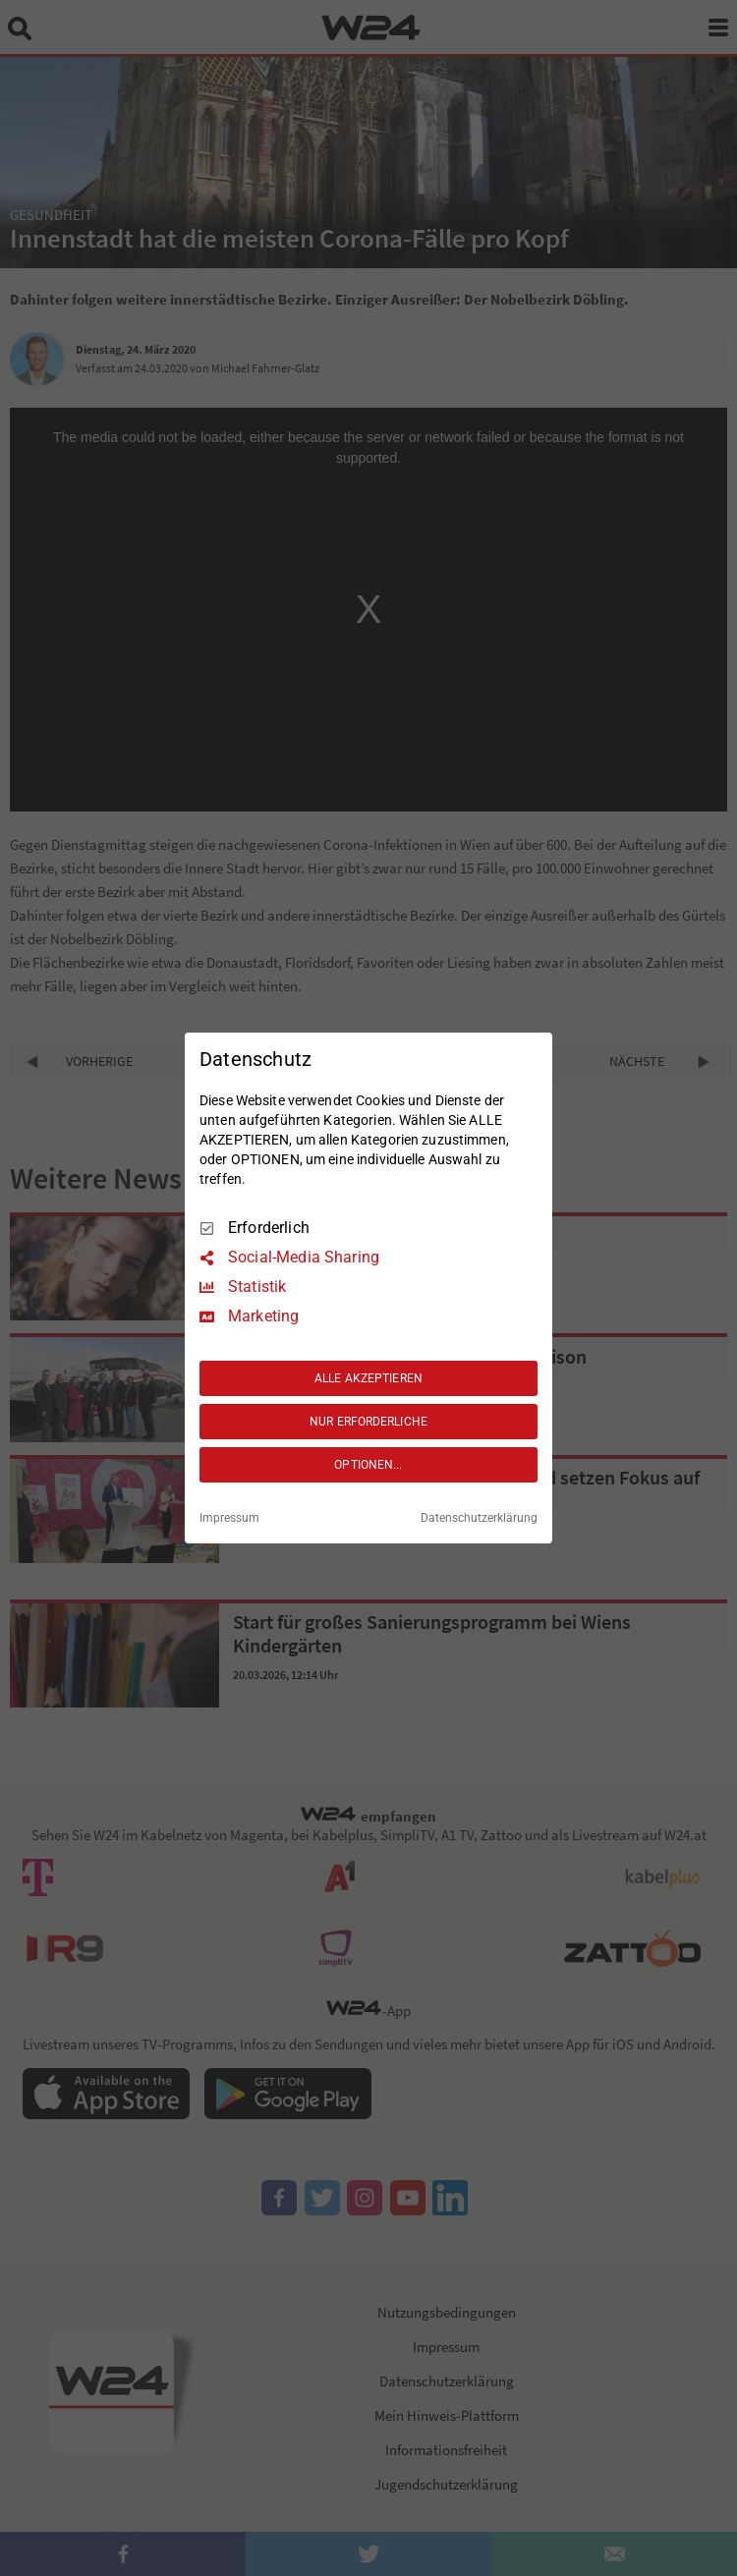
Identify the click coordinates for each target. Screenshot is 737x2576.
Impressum (229, 1518)
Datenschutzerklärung (479, 1518)
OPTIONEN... (368, 1465)
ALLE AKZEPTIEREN (368, 1378)
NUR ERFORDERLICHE (368, 1421)
